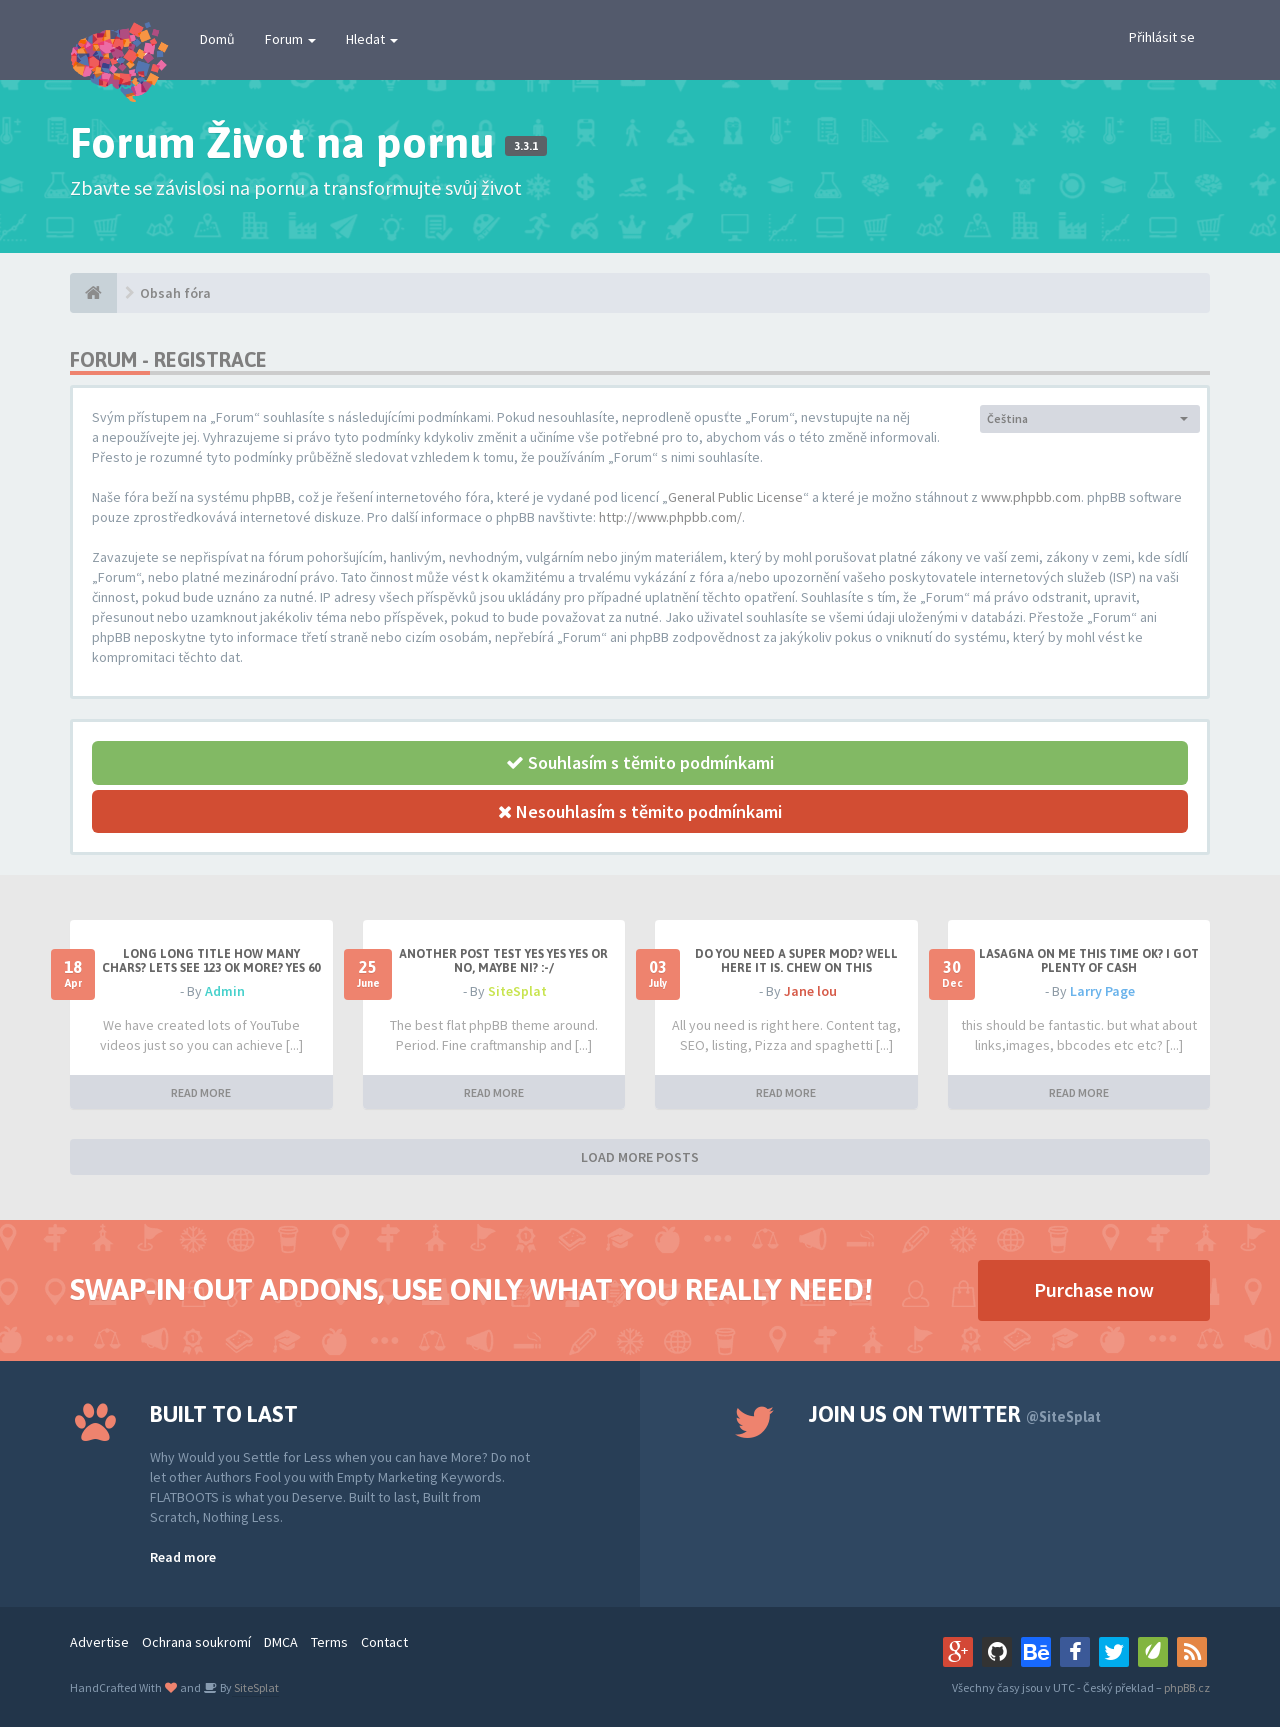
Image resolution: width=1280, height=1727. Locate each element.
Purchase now (1094, 1289)
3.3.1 (526, 146)
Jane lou (810, 991)
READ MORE (201, 1092)
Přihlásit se (1162, 37)
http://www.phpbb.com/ (670, 517)
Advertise (99, 1642)
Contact (384, 1642)
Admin (225, 991)
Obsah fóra (175, 293)
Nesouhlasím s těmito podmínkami (640, 811)
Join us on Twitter (955, 1414)
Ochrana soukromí (196, 1642)
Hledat (372, 39)
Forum (290, 39)
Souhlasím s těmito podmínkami (640, 762)
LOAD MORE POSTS (640, 1157)
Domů (217, 39)
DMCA (281, 1642)
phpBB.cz (1187, 1687)
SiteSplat (517, 991)
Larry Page (1102, 991)
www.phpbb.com (1031, 497)
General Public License (735, 497)
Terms (329, 1642)
